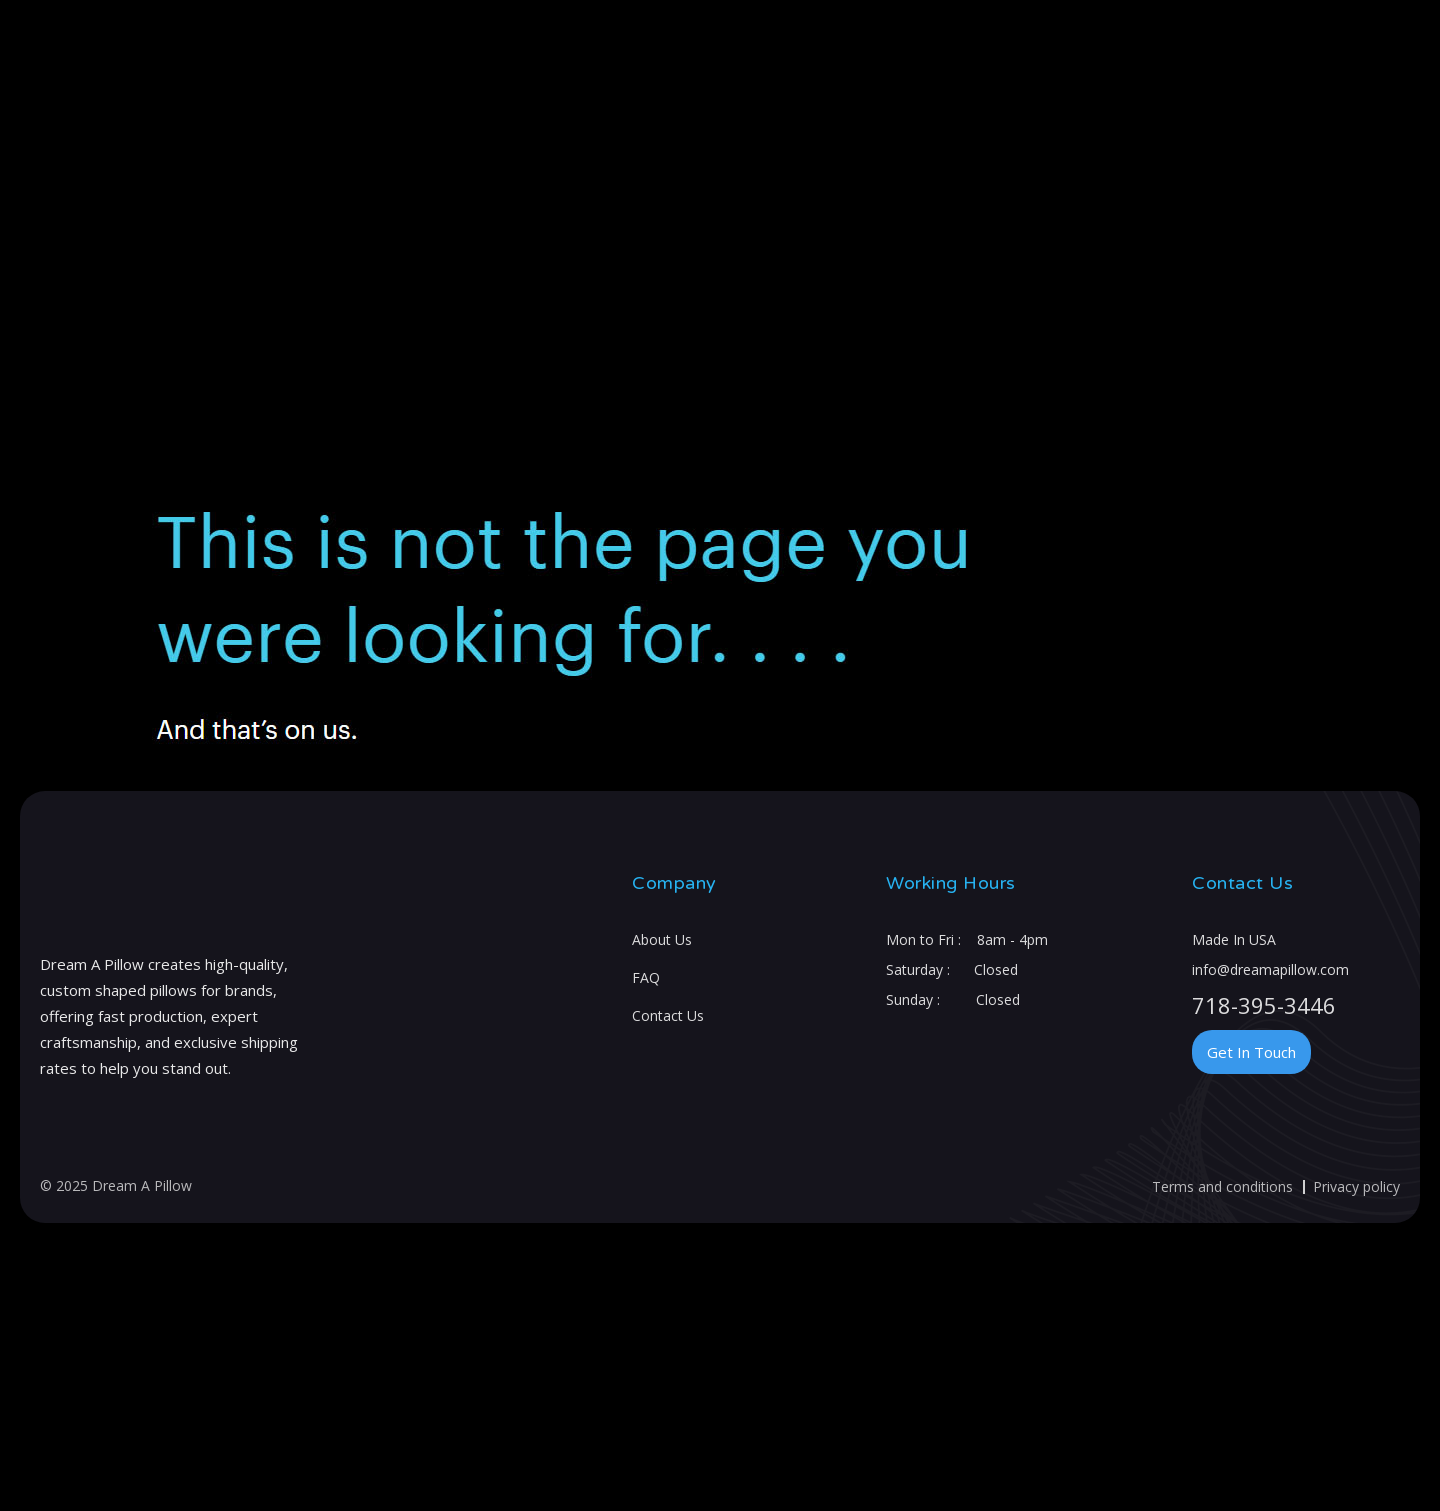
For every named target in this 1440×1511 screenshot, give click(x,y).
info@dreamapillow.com (1270, 969)
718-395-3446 (1264, 1005)
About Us (662, 939)
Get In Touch (1251, 1052)
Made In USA (1234, 939)
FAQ (646, 977)
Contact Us (668, 1015)
